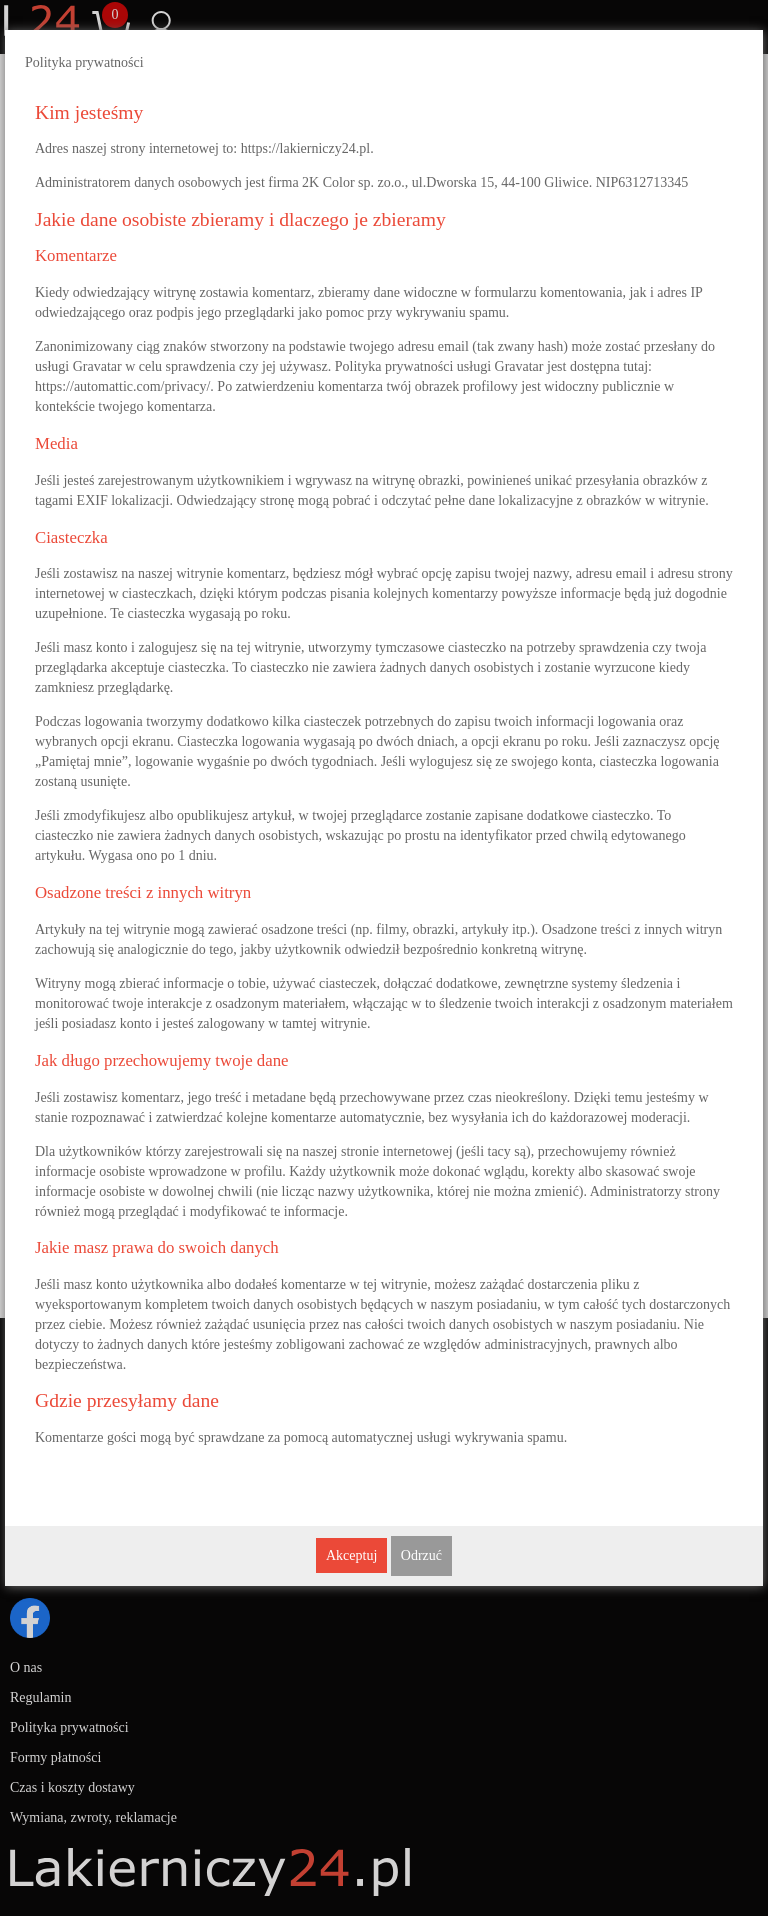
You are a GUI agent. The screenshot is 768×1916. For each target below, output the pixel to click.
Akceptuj (351, 1555)
